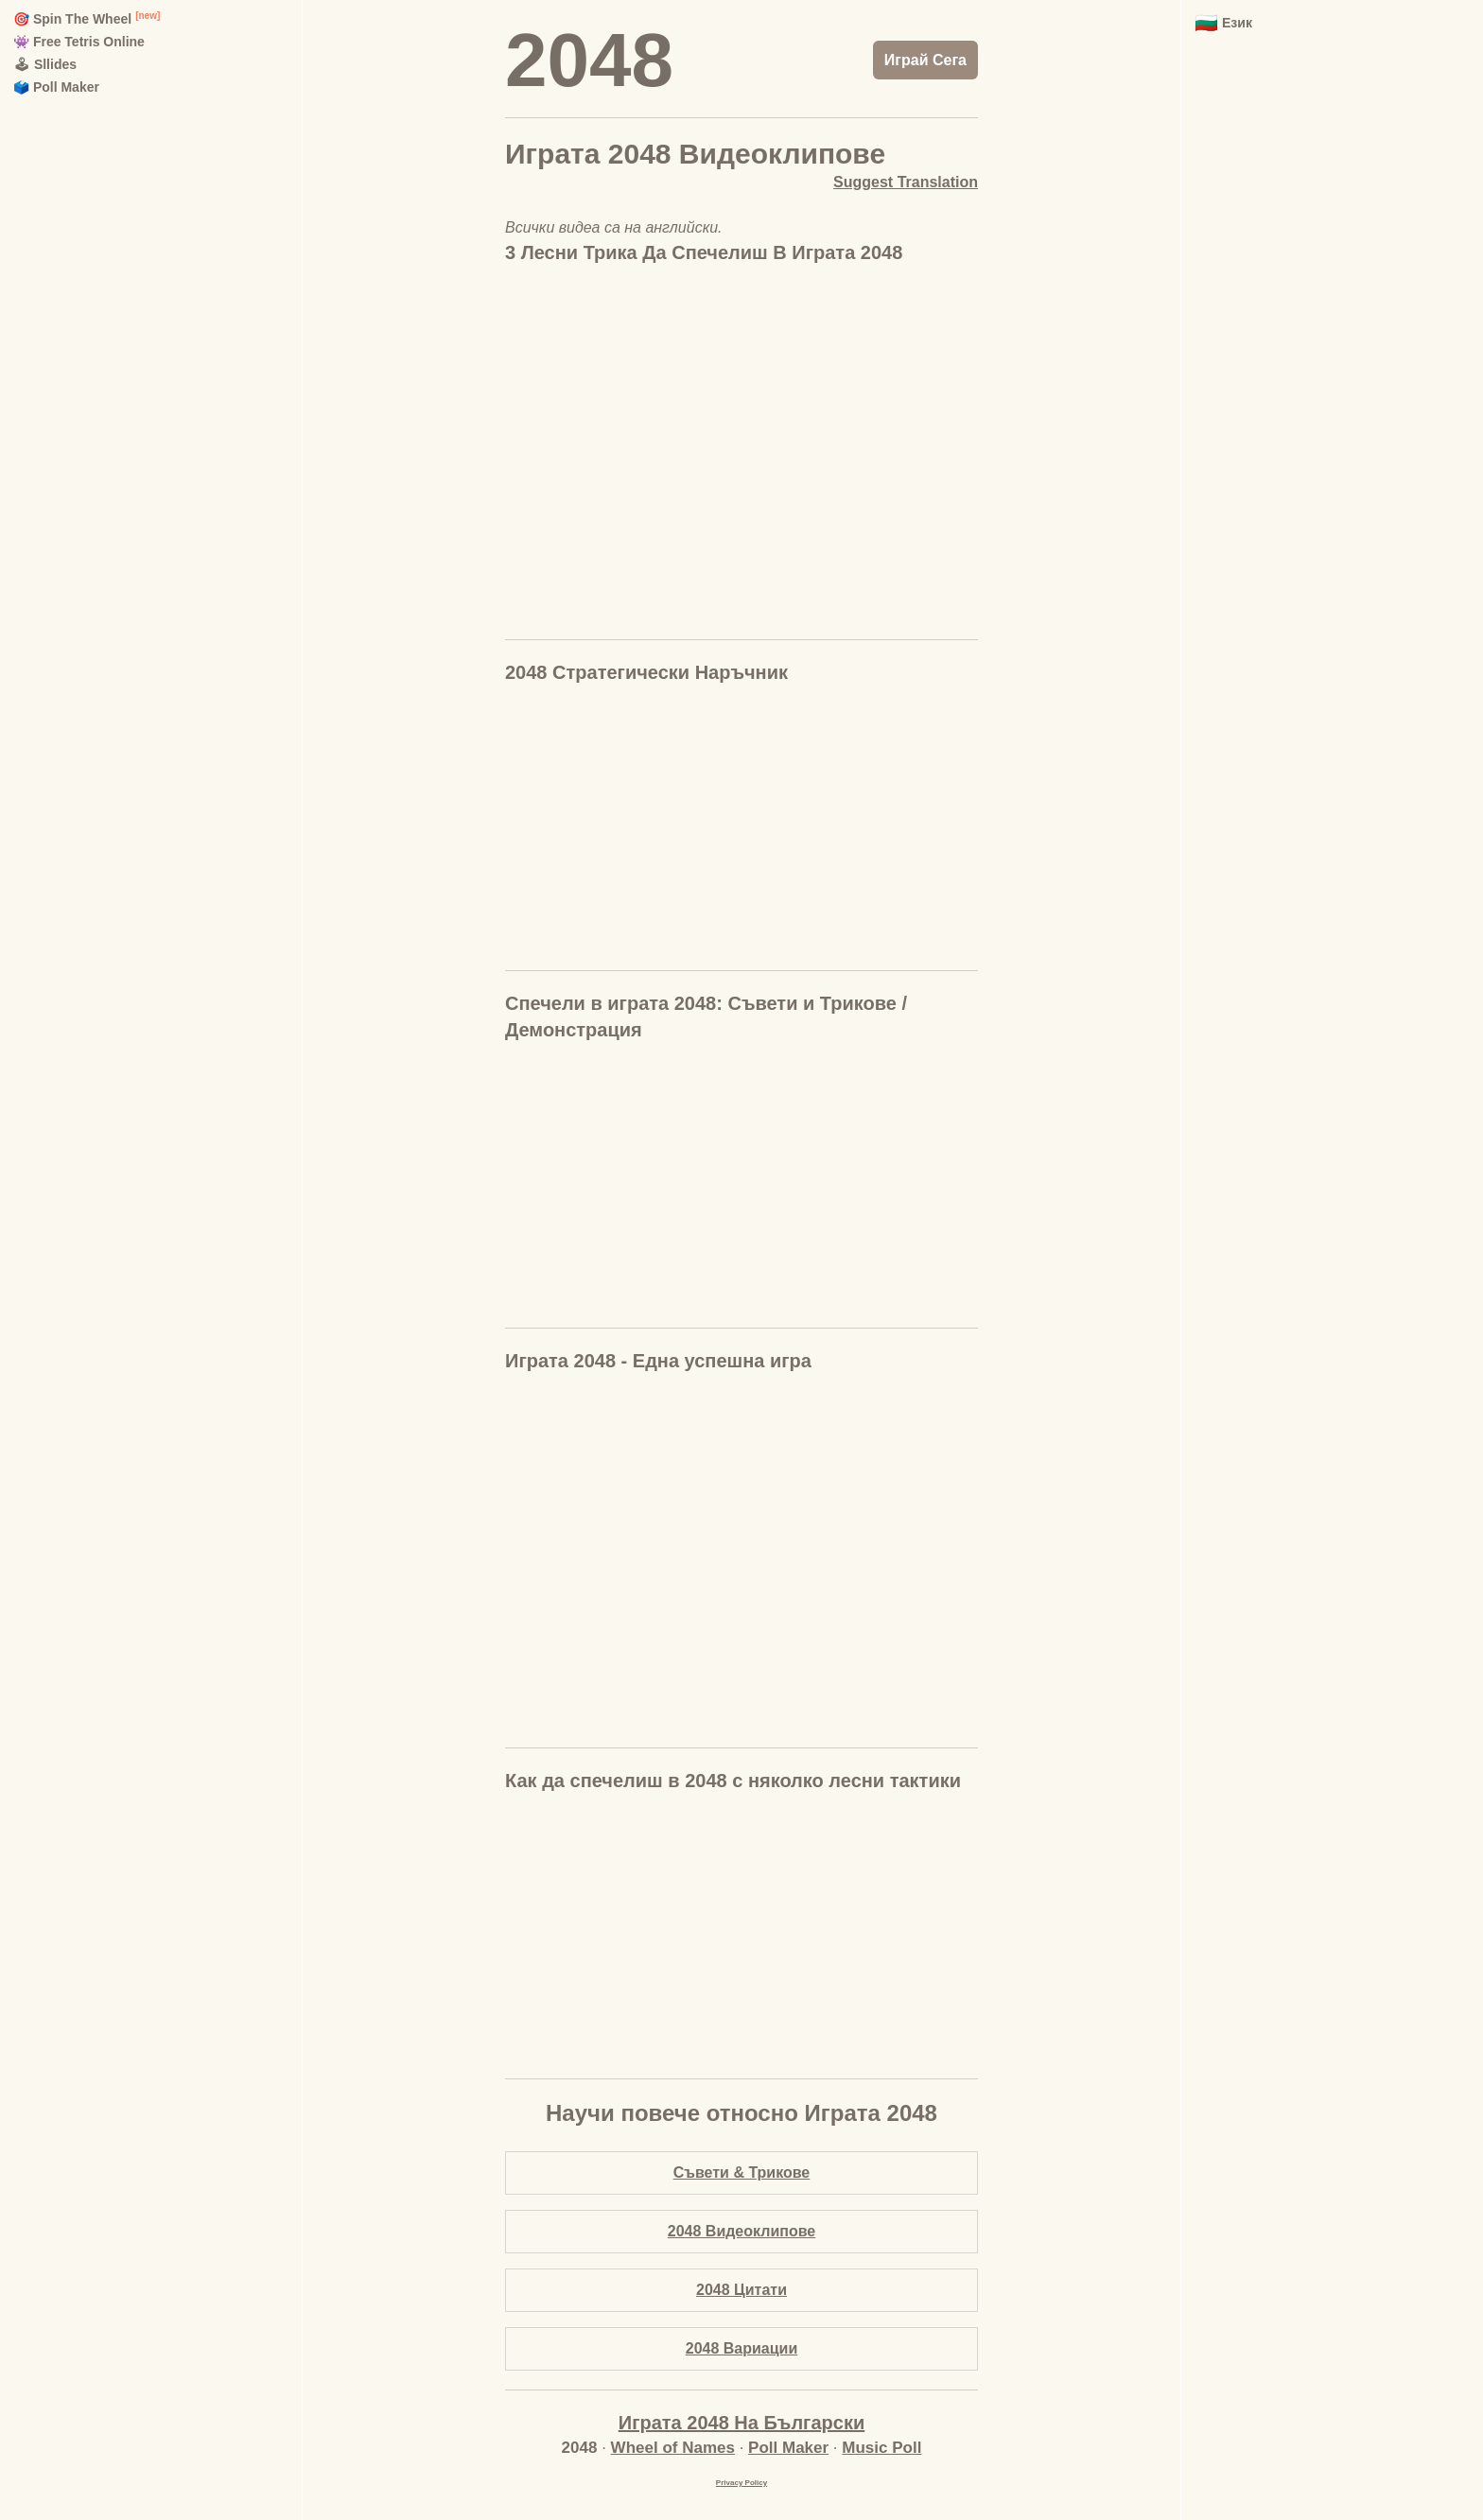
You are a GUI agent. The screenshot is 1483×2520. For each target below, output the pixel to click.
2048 (589, 60)
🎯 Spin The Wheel (72, 18)
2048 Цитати (741, 2290)
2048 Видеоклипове (741, 2231)
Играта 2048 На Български (741, 2422)
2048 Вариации (742, 2348)
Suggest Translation (905, 182)
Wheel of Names (673, 2448)
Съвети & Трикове (742, 2172)
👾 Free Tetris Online (79, 41)
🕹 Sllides (45, 64)
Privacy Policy (741, 2482)
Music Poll (881, 2448)
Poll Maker (788, 2448)
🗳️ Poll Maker (56, 87)
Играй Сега (925, 60)
